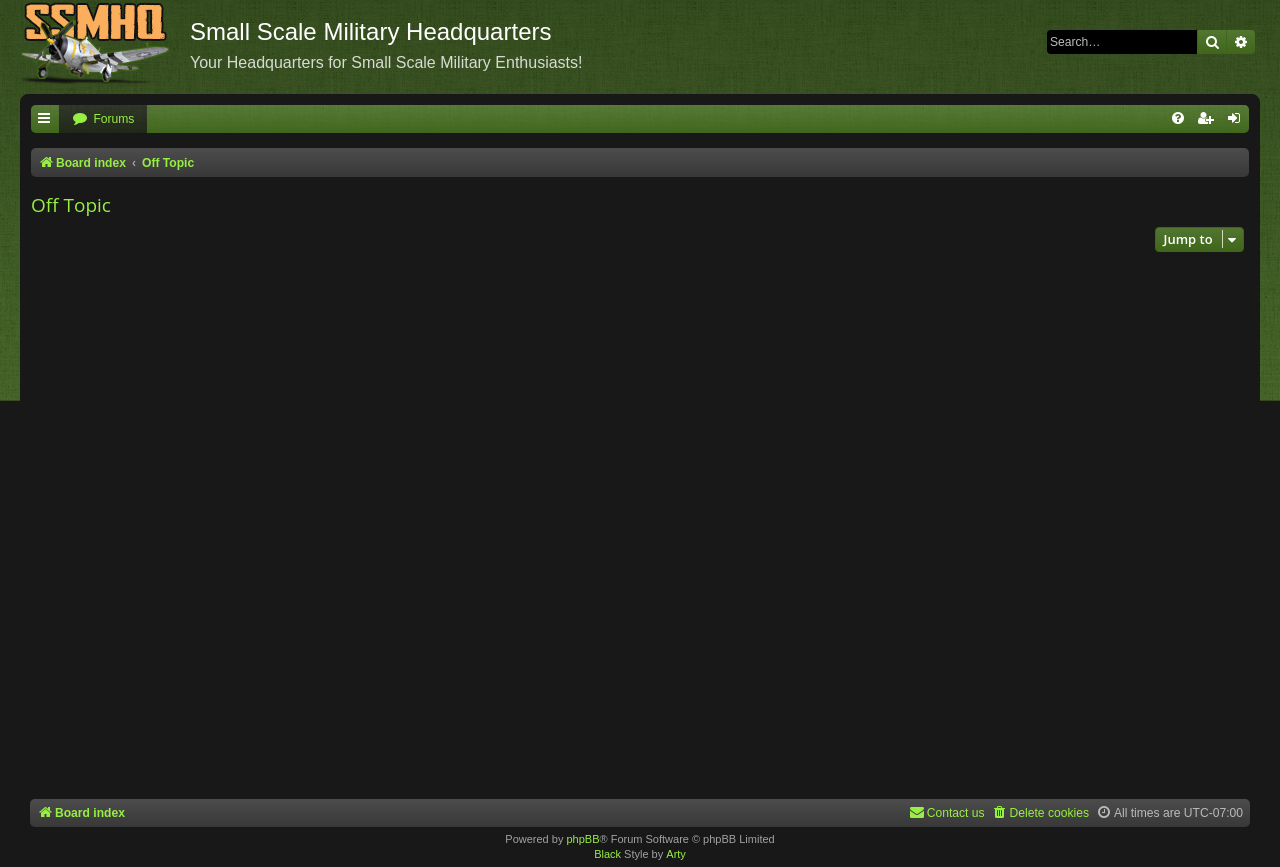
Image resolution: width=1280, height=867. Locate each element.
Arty (676, 854)
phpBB (582, 839)
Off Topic (71, 205)
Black (607, 854)
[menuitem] (103, 119)
